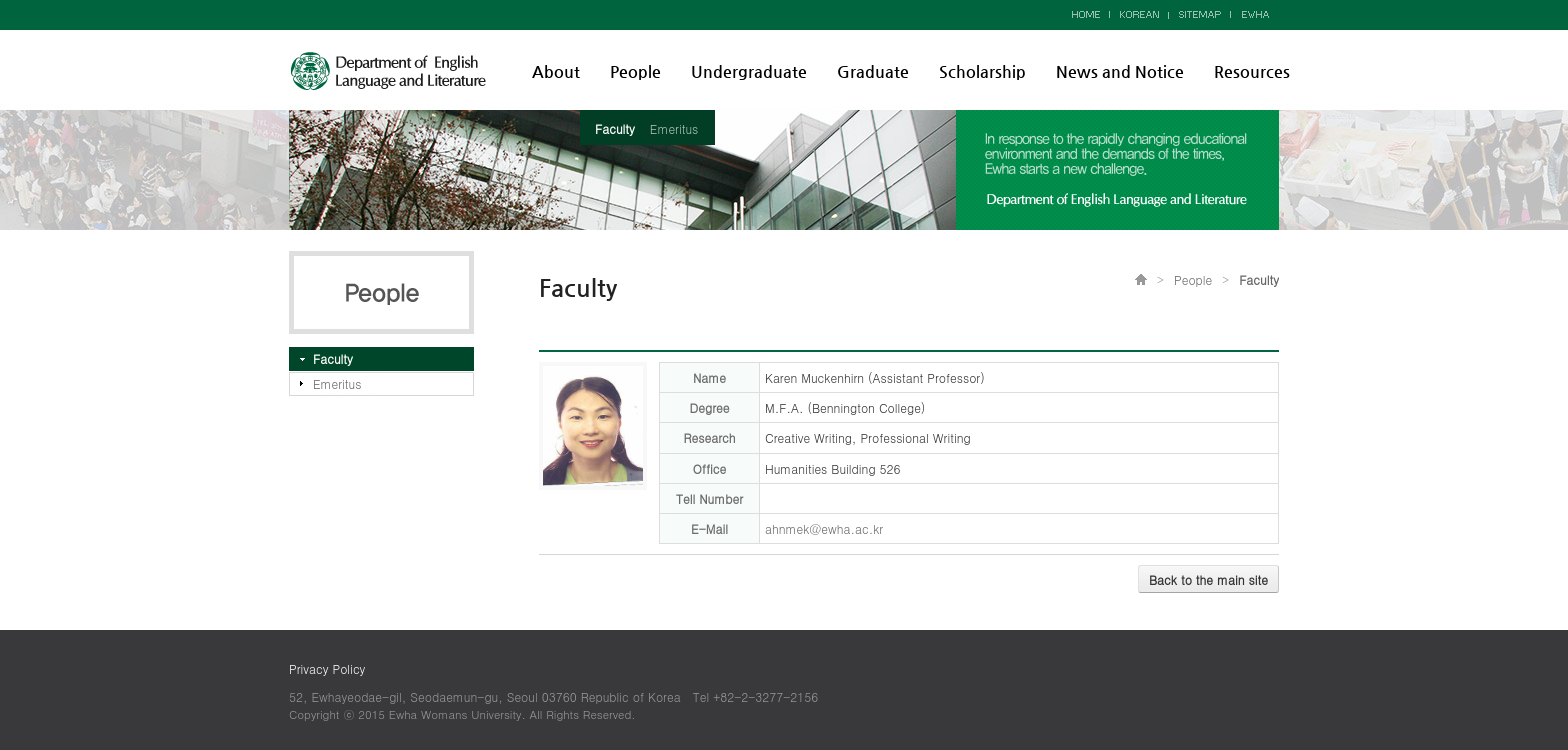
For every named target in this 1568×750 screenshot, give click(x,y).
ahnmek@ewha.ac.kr (824, 528)
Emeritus (674, 128)
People (635, 71)
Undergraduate (749, 71)
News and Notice (1120, 71)
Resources (1252, 71)
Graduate (873, 71)
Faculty (615, 128)
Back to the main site (1208, 579)
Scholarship (982, 71)
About (556, 71)
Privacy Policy (327, 668)
